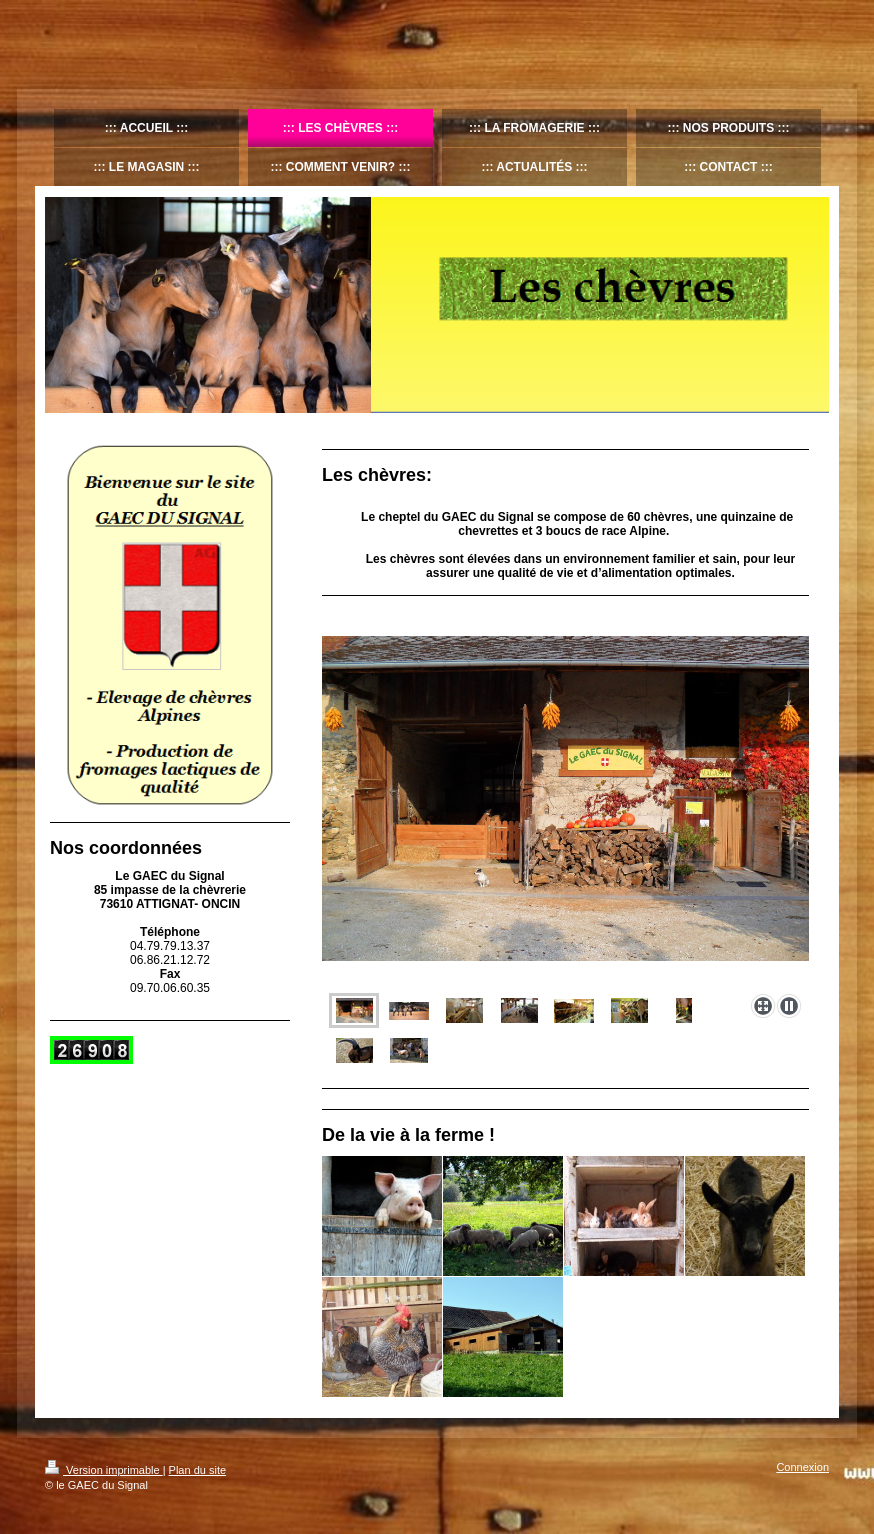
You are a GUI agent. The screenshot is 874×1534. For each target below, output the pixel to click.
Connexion (802, 1467)
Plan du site (197, 1470)
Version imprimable (104, 1470)
